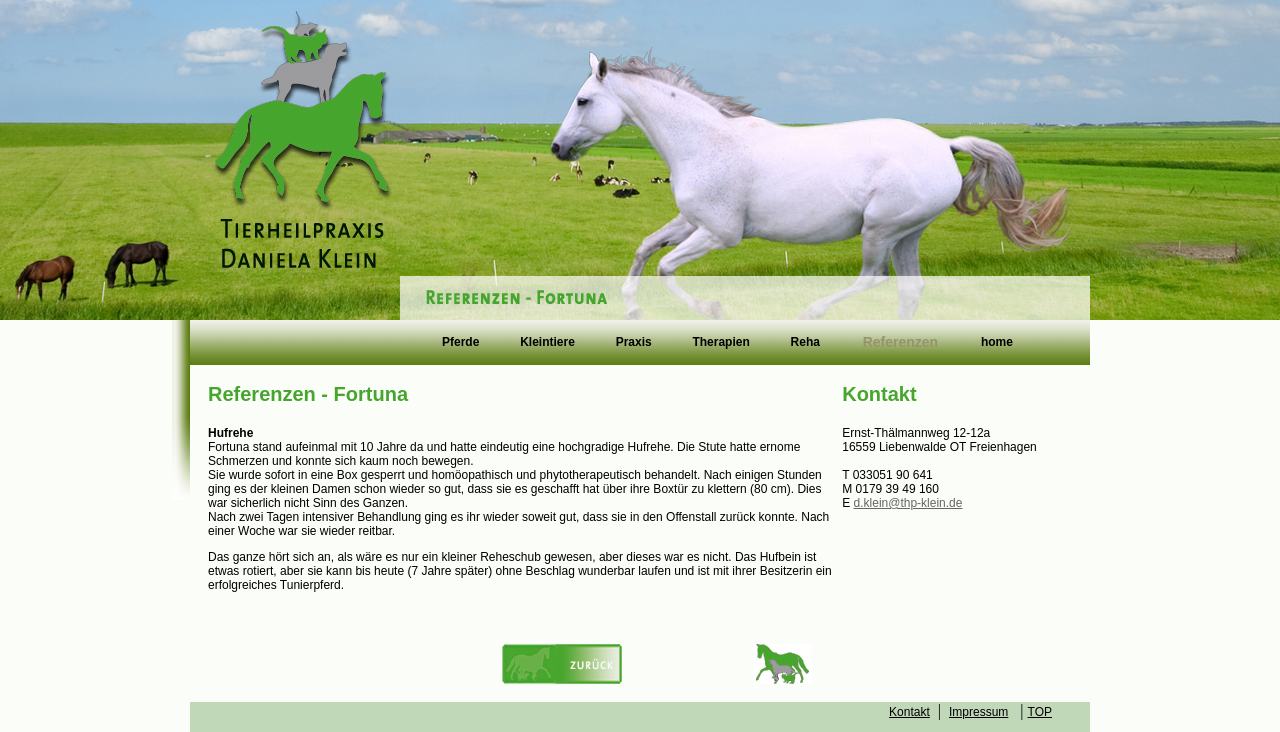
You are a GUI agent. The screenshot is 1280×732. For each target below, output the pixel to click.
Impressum (978, 712)
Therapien (720, 343)
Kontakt (909, 712)
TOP (1040, 712)
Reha (805, 343)
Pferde (460, 343)
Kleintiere (547, 343)
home (997, 343)
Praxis (634, 343)
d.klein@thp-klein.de (908, 503)
